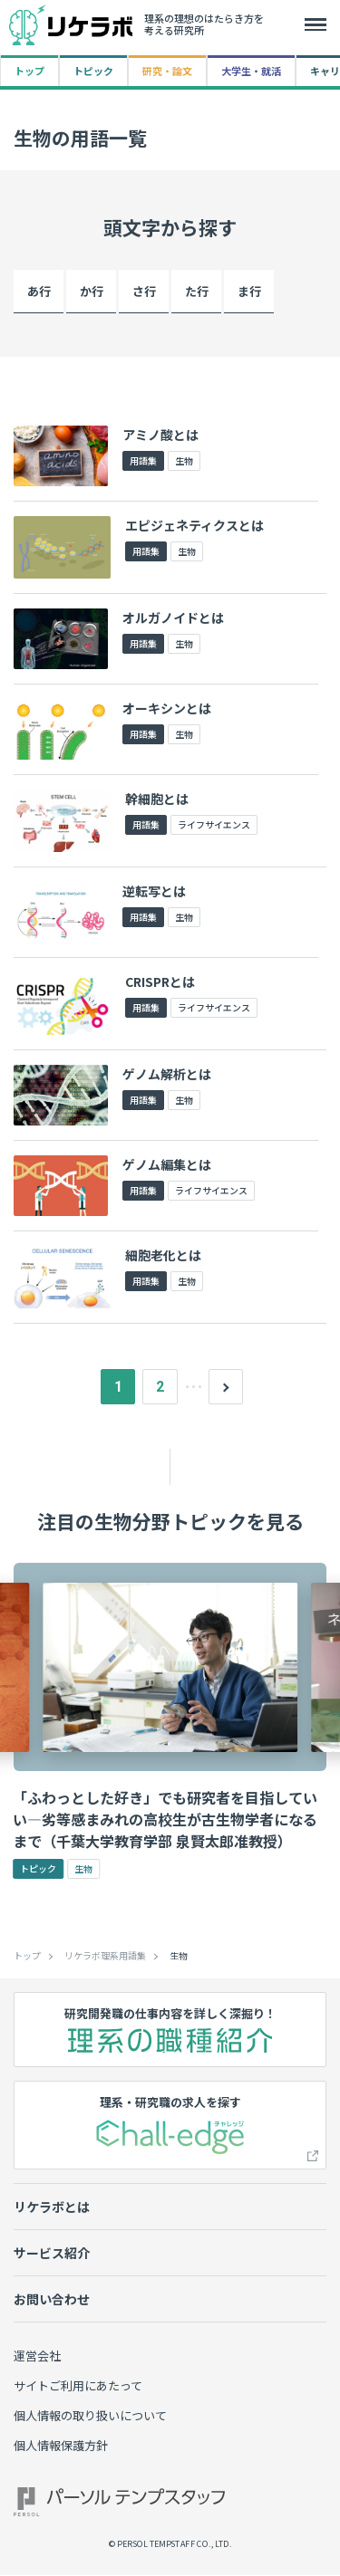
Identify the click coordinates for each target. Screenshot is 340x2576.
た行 (197, 291)
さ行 (144, 291)
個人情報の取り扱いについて (90, 2417)
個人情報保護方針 (61, 2447)
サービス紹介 (52, 2255)
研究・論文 (167, 70)
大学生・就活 (251, 70)
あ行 (39, 291)
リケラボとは (52, 2208)
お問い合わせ (52, 2301)
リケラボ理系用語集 (105, 1957)
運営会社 (37, 2357)
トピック (93, 70)
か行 (91, 291)
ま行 (249, 291)
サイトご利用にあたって (78, 2387)
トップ (29, 70)
